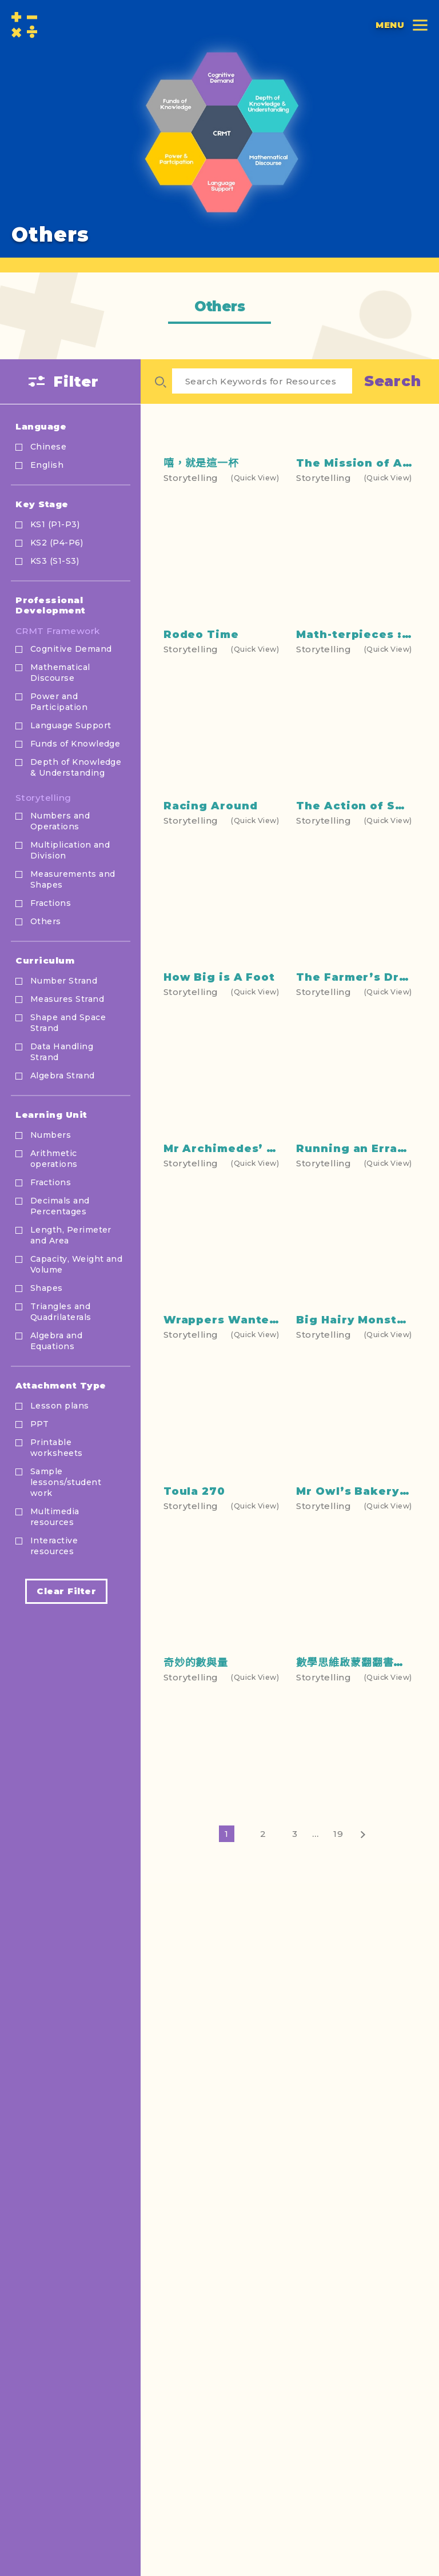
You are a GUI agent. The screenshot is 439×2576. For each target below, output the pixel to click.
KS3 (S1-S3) (54, 561)
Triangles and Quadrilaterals (60, 1311)
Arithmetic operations (54, 1158)
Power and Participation (58, 701)
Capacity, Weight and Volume (76, 1264)
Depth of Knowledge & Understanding (75, 767)
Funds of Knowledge (75, 744)
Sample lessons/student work (65, 1482)
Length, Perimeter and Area (70, 1235)
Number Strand (63, 981)
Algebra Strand (62, 1075)
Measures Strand (67, 999)
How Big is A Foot (219, 1136)
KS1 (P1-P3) (54, 524)
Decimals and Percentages (60, 1206)
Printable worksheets (56, 1447)
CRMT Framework (57, 630)
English (46, 465)
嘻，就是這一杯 (201, 569)
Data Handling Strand (61, 1051)
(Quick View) (255, 583)
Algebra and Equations (56, 1340)
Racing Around (210, 927)
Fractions (50, 903)
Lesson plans (59, 1406)
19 (338, 1975)
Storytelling (43, 797)
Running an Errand (354, 1325)
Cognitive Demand (70, 649)
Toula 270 (194, 1703)
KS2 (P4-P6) (56, 542)
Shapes (46, 1288)
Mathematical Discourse (60, 672)
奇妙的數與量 (195, 1892)
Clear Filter (66, 1591)
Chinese (48, 447)
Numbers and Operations (60, 821)
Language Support (70, 725)
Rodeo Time (201, 736)
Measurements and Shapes (72, 879)
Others (45, 921)
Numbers (50, 1135)
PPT (39, 1424)
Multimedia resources (54, 1516)
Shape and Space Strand (68, 1022)
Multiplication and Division (70, 850)
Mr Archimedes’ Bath (229, 1325)
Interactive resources (54, 1545)
